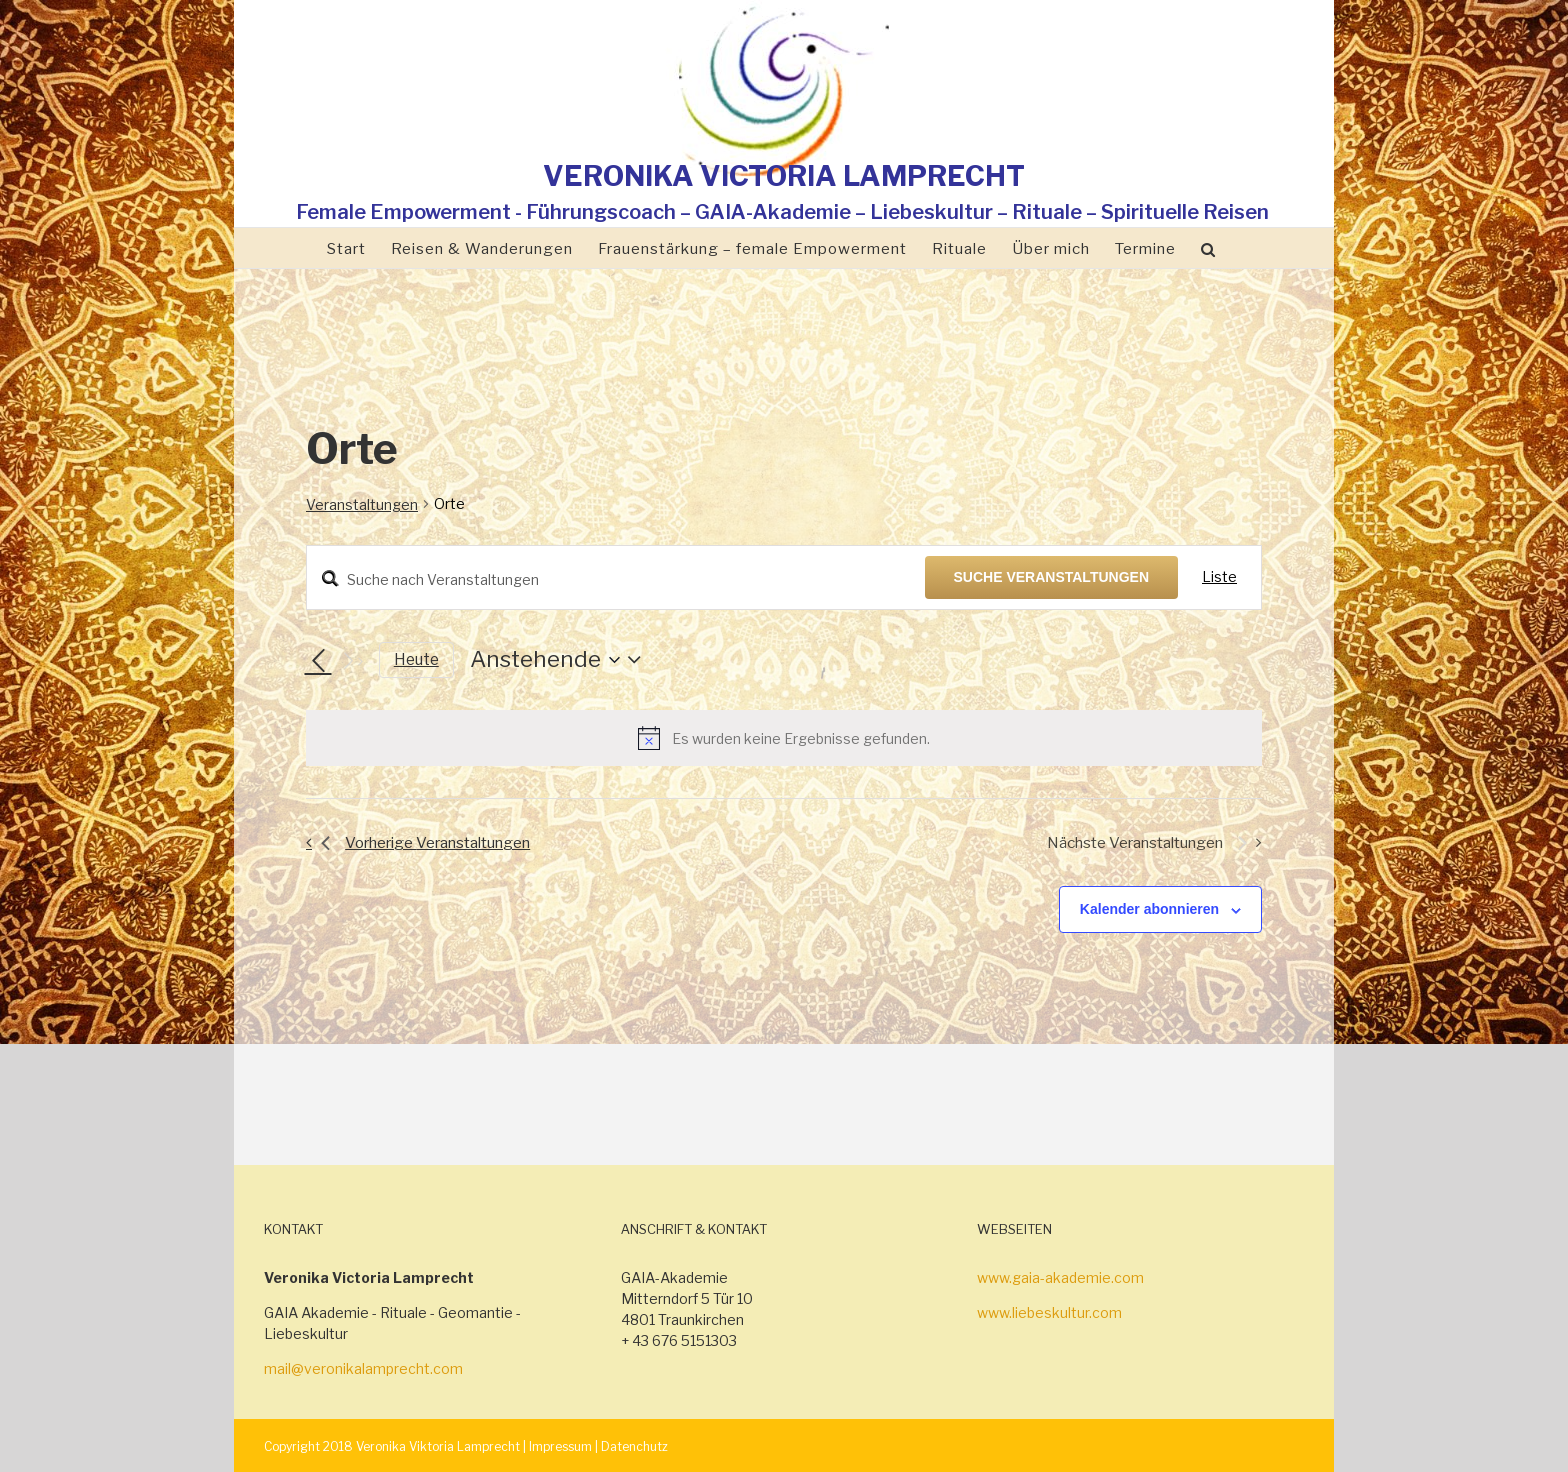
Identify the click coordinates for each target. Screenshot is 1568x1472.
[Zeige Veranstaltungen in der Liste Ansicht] (1219, 577)
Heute (416, 659)
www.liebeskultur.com (1049, 1312)
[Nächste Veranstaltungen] (351, 661)
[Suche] (1208, 248)
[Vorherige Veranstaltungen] (318, 661)
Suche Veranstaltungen (1052, 577)
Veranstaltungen (362, 504)
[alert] (784, 738)
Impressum (560, 1446)
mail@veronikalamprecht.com (363, 1368)
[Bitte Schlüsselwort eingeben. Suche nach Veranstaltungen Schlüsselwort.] (616, 579)
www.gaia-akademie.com (1060, 1277)
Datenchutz (634, 1446)
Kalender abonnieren (1149, 909)
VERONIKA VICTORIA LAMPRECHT (784, 176)
